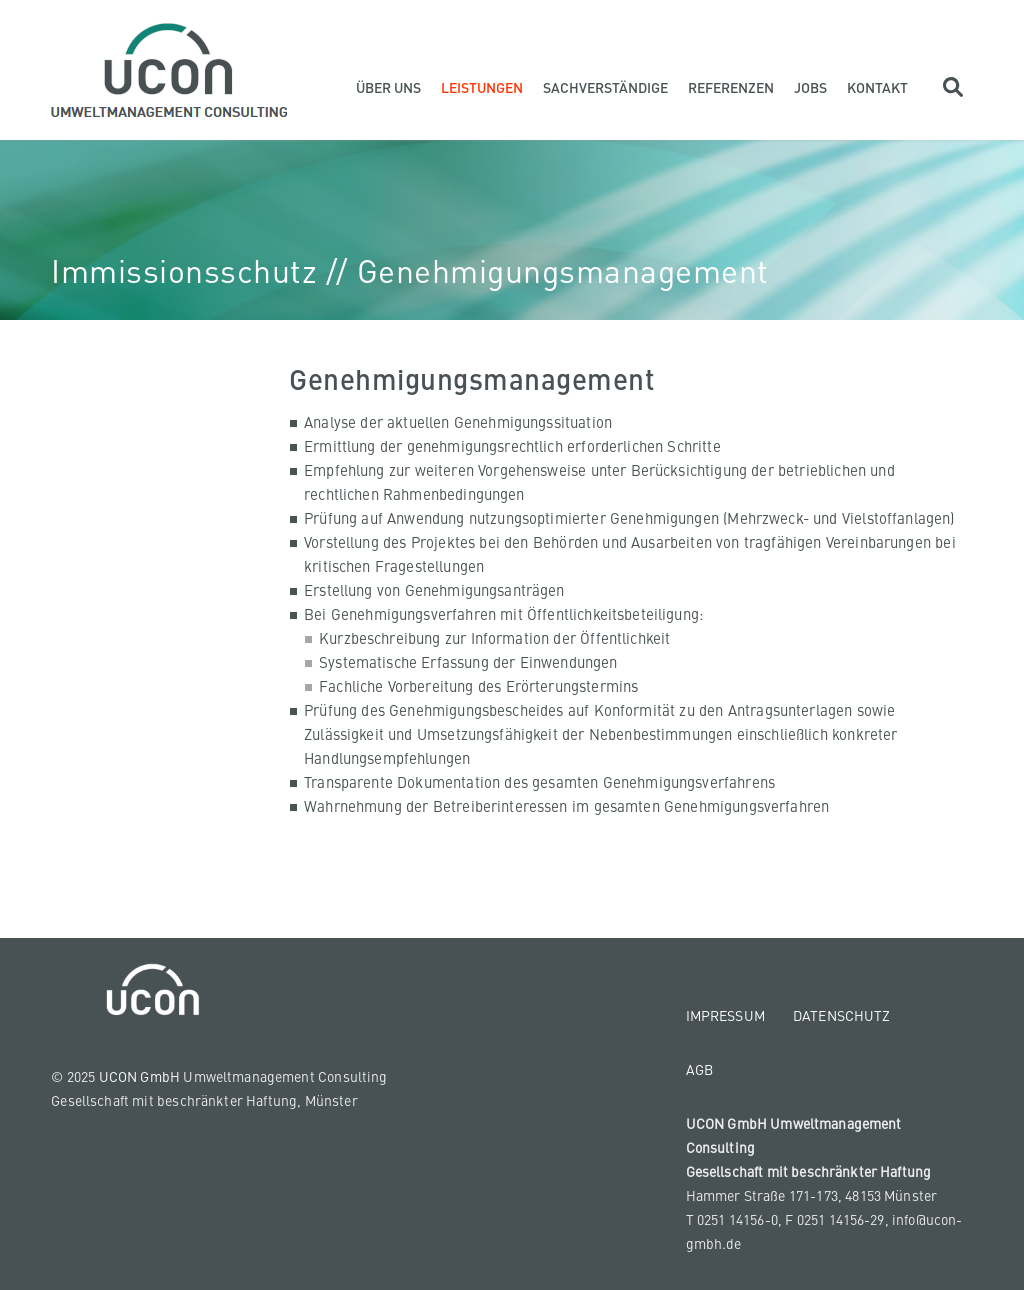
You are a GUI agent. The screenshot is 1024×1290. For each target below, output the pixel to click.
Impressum (725, 1015)
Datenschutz (842, 1015)
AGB (699, 1069)
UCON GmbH (140, 1076)
